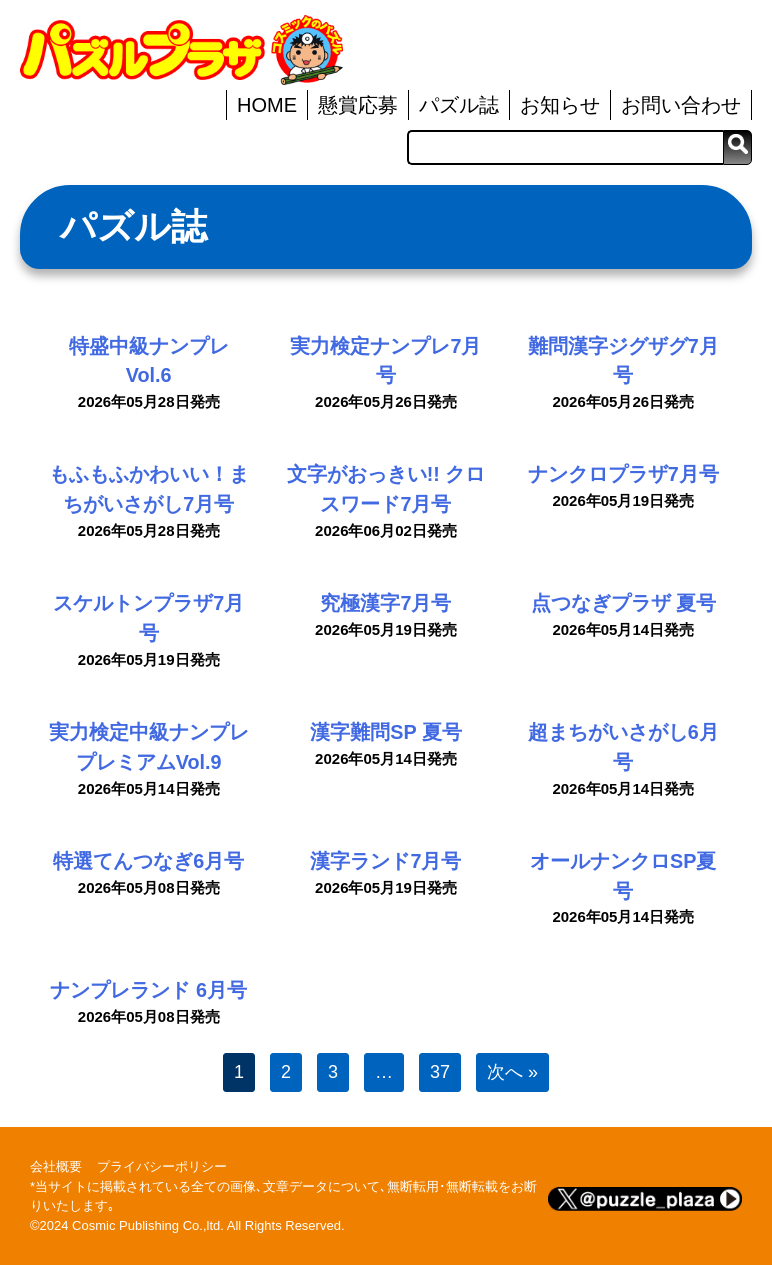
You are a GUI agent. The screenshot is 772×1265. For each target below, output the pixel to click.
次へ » (512, 1072)
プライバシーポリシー (162, 1166)
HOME (267, 105)
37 (440, 1072)
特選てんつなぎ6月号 (148, 861)
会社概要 (56, 1166)
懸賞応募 (358, 105)
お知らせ (560, 105)
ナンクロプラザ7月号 (623, 474)
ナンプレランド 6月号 (148, 990)
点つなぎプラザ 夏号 (624, 603)
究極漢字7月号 (385, 603)
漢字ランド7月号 (385, 861)
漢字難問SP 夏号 (386, 732)
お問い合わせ (681, 105)
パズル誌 (459, 105)
